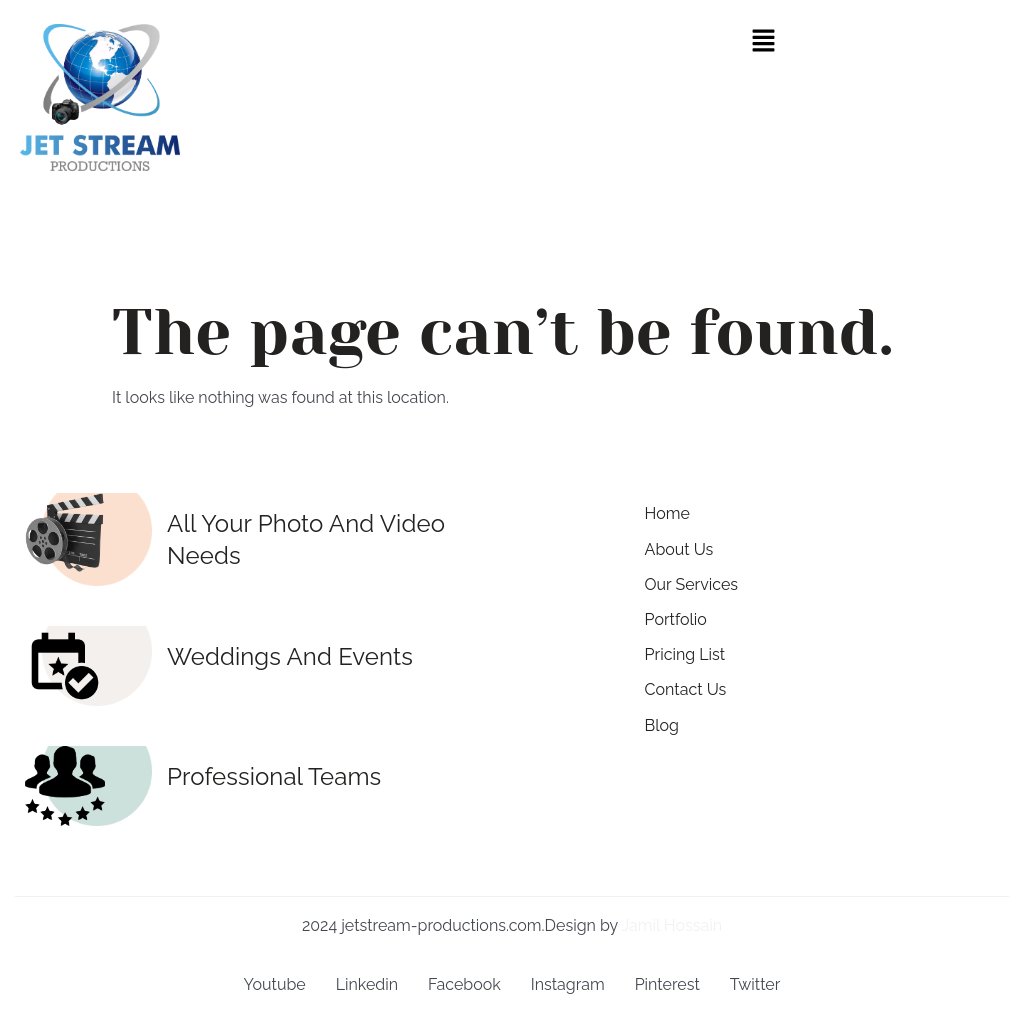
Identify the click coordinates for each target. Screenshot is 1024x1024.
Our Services (691, 584)
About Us (679, 549)
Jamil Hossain (671, 925)
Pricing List (685, 654)
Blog (662, 725)
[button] (763, 41)
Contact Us (686, 689)
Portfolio (676, 619)
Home (667, 513)
